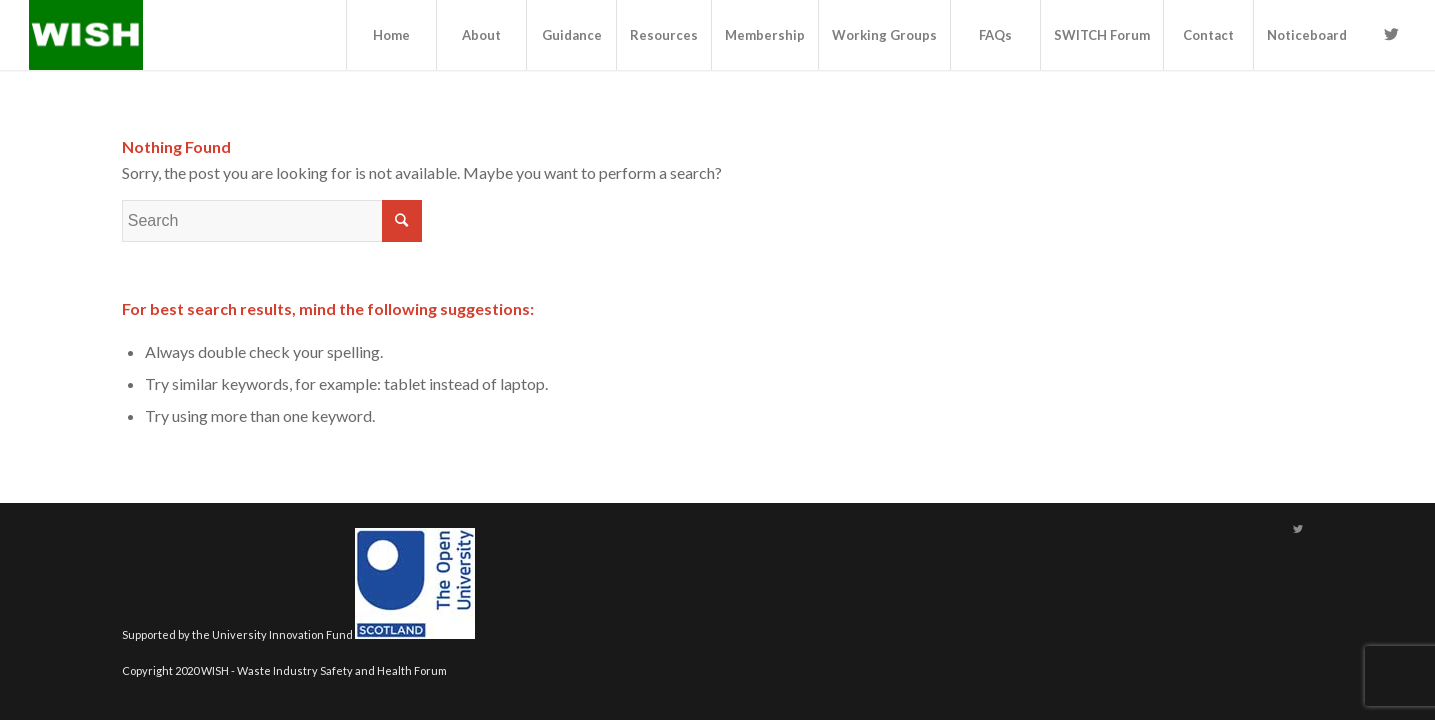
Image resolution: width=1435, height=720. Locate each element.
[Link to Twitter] (1391, 34)
